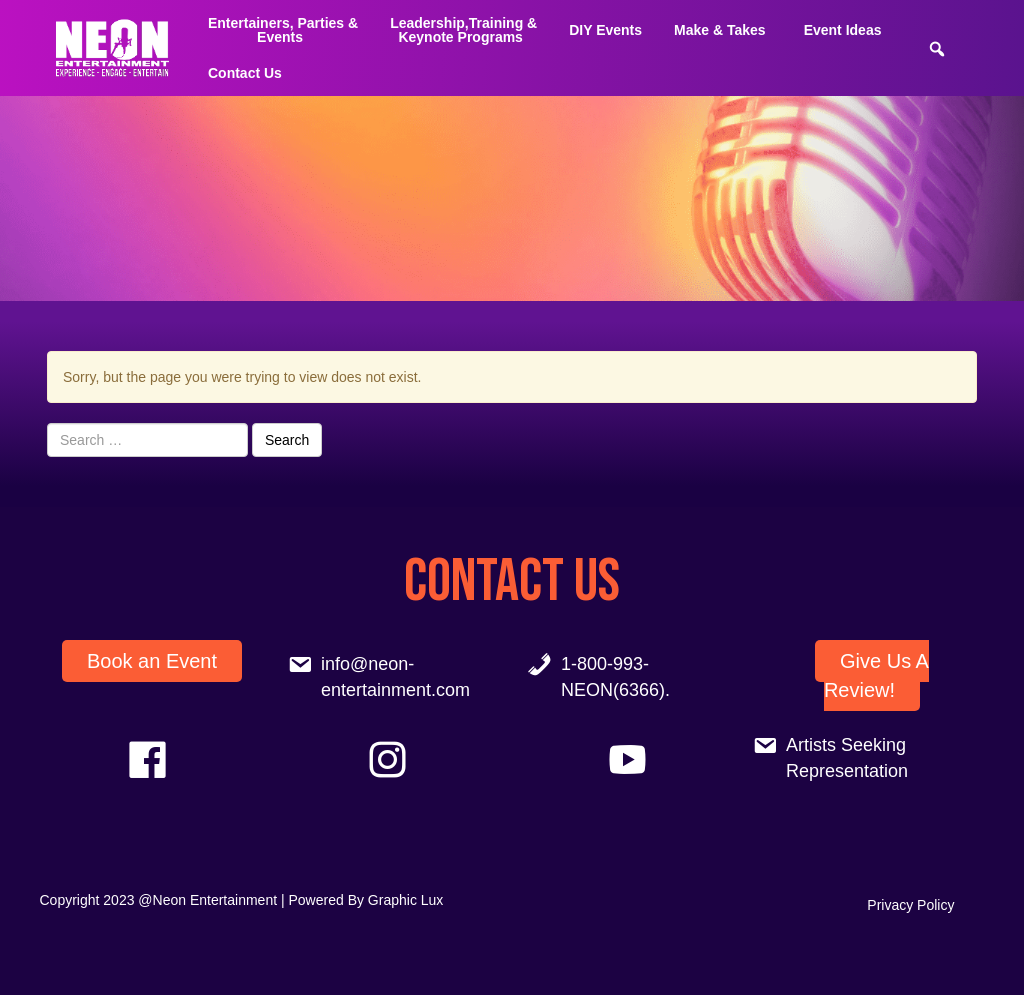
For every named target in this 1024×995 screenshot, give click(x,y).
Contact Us (245, 73)
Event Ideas (843, 30)
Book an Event (152, 661)
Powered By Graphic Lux (366, 900)
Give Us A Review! (876, 675)
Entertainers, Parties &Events (283, 30)
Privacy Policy (910, 905)
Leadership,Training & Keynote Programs (463, 30)
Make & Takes (720, 30)
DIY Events (605, 30)
